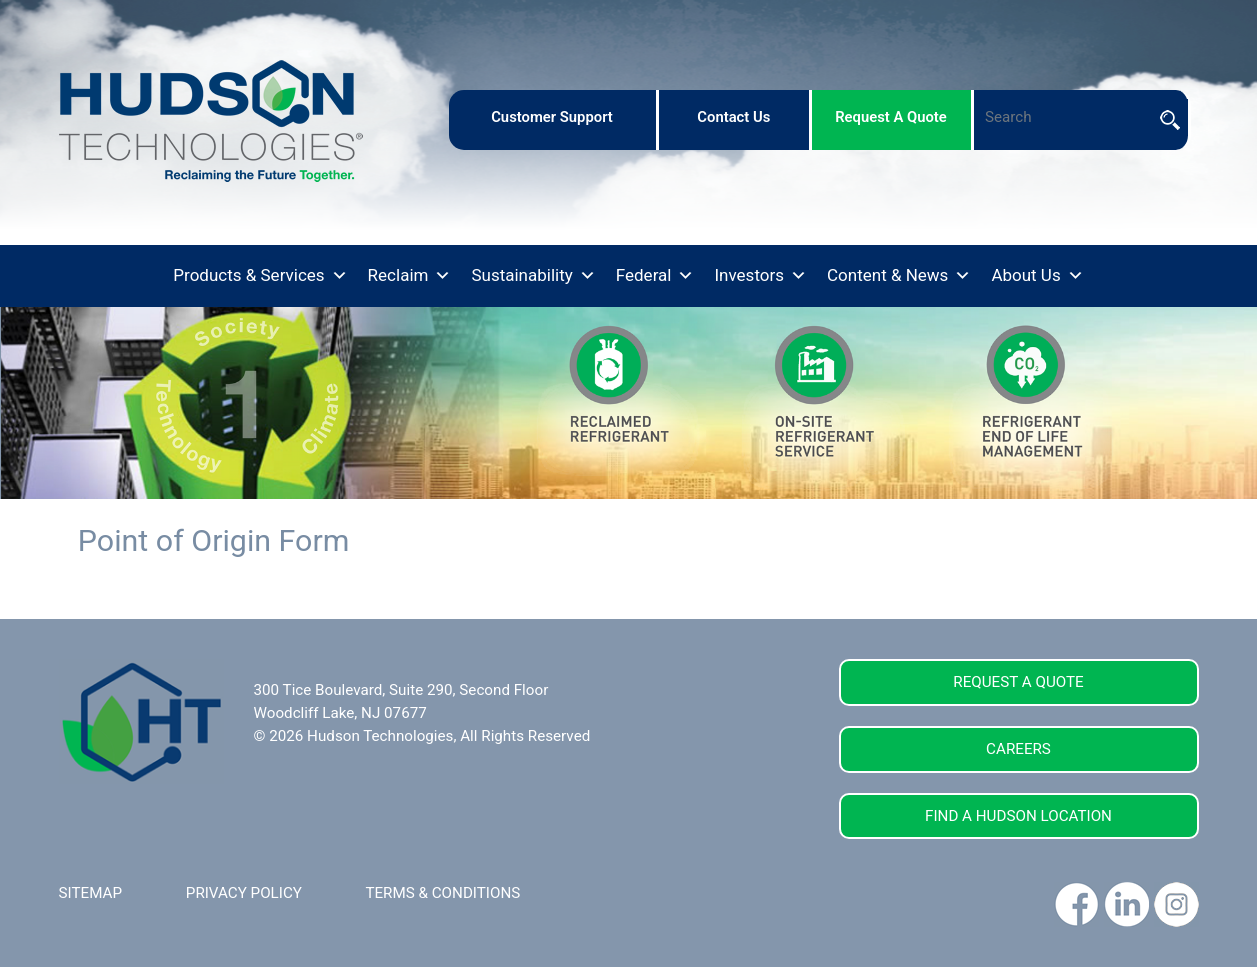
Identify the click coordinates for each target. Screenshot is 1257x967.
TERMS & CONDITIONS (442, 893)
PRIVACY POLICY (244, 893)
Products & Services (260, 276)
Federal (655, 276)
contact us (733, 117)
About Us (1037, 276)
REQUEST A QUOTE (1018, 682)
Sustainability (533, 276)
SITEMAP (91, 893)
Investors (760, 276)
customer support (552, 117)
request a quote (891, 117)
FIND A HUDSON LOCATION (1018, 816)
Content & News (899, 276)
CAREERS (1018, 749)
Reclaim (410, 276)
